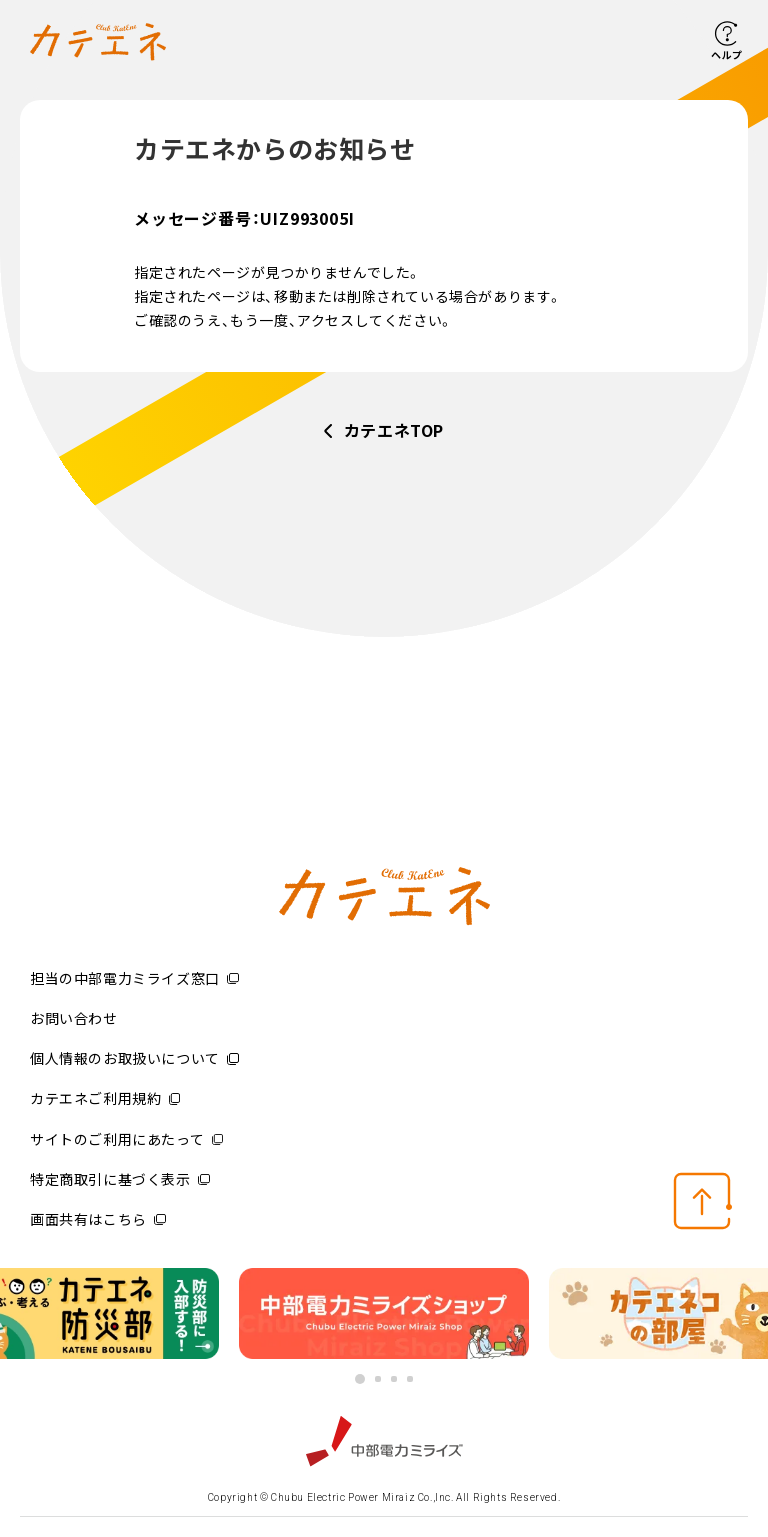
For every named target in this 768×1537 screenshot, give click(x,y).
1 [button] (360, 1379)
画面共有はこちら (98, 1219)
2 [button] (378, 1379)
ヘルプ (727, 54)
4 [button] (410, 1379)
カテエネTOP (394, 430)
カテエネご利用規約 (105, 1098)
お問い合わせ (74, 1018)
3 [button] (394, 1379)
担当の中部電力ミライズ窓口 (134, 978)
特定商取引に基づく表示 (120, 1179)
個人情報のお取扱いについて (134, 1058)
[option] (384, 1313)
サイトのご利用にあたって (126, 1139)
